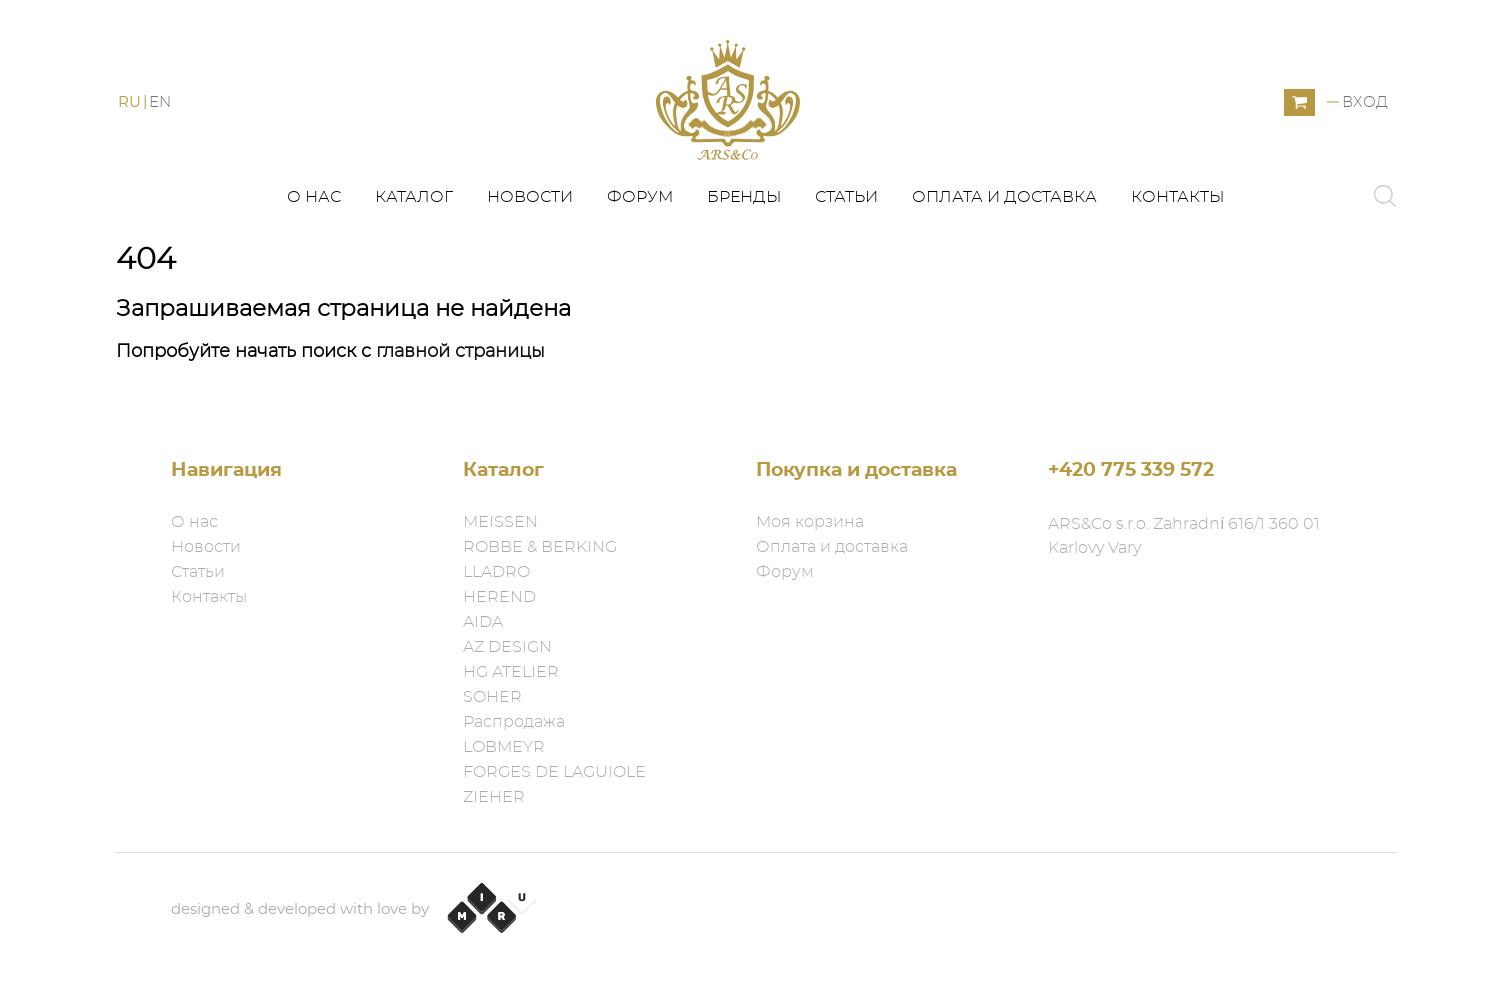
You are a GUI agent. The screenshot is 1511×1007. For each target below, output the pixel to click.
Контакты (1177, 197)
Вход (1365, 102)
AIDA (483, 622)
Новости (530, 197)
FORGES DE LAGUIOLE (554, 772)
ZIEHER (494, 797)
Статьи (846, 197)
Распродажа (514, 722)
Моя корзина (810, 522)
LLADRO (496, 572)
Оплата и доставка (1004, 197)
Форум (640, 197)
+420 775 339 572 (1131, 470)
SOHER (492, 697)
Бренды (744, 197)
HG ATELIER (511, 672)
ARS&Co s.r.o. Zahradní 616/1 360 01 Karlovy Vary (1184, 536)
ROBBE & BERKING (540, 547)
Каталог (414, 197)
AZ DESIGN (507, 647)
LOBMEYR (504, 747)
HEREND (499, 597)
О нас (314, 197)
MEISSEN (500, 522)
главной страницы (460, 352)
